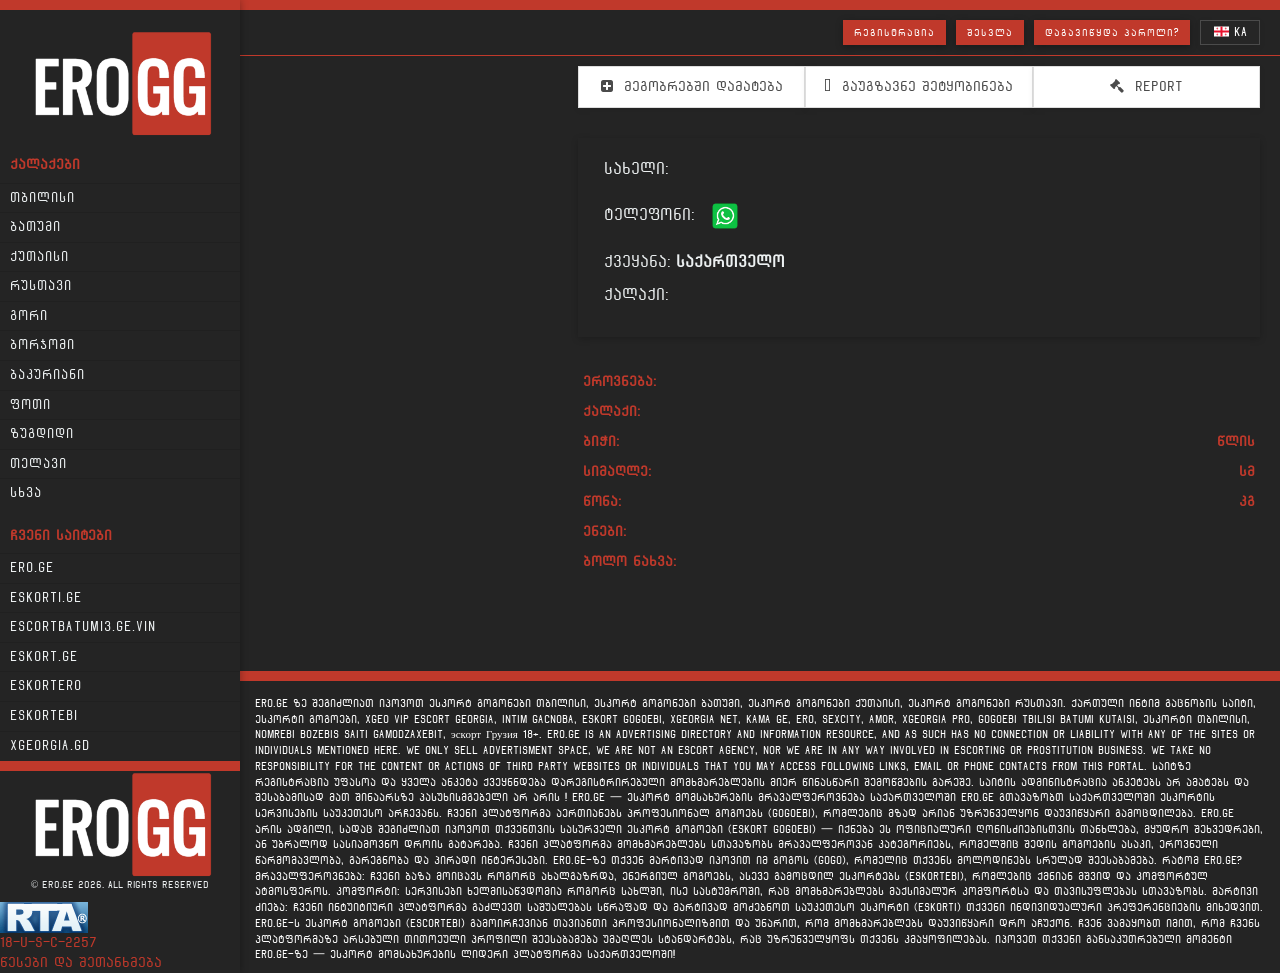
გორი (29, 316)
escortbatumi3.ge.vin (83, 627)
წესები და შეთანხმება (81, 962)
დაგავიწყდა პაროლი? (1112, 32)
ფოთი (30, 405)
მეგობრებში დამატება (692, 86)
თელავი (38, 464)
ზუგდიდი (42, 434)
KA (1230, 31)
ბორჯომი (42, 345)
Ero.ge (32, 568)
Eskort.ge (44, 657)
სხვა (26, 493)
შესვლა (990, 32)
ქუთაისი (39, 257)
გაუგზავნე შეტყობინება (918, 86)
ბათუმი (35, 227)
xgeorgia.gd (50, 746)
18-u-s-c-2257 (48, 942)
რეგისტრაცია (894, 32)
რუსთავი (41, 286)
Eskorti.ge (46, 598)
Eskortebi (44, 716)
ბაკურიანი (47, 375)
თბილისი (42, 198)
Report (1146, 86)
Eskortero (46, 686)
